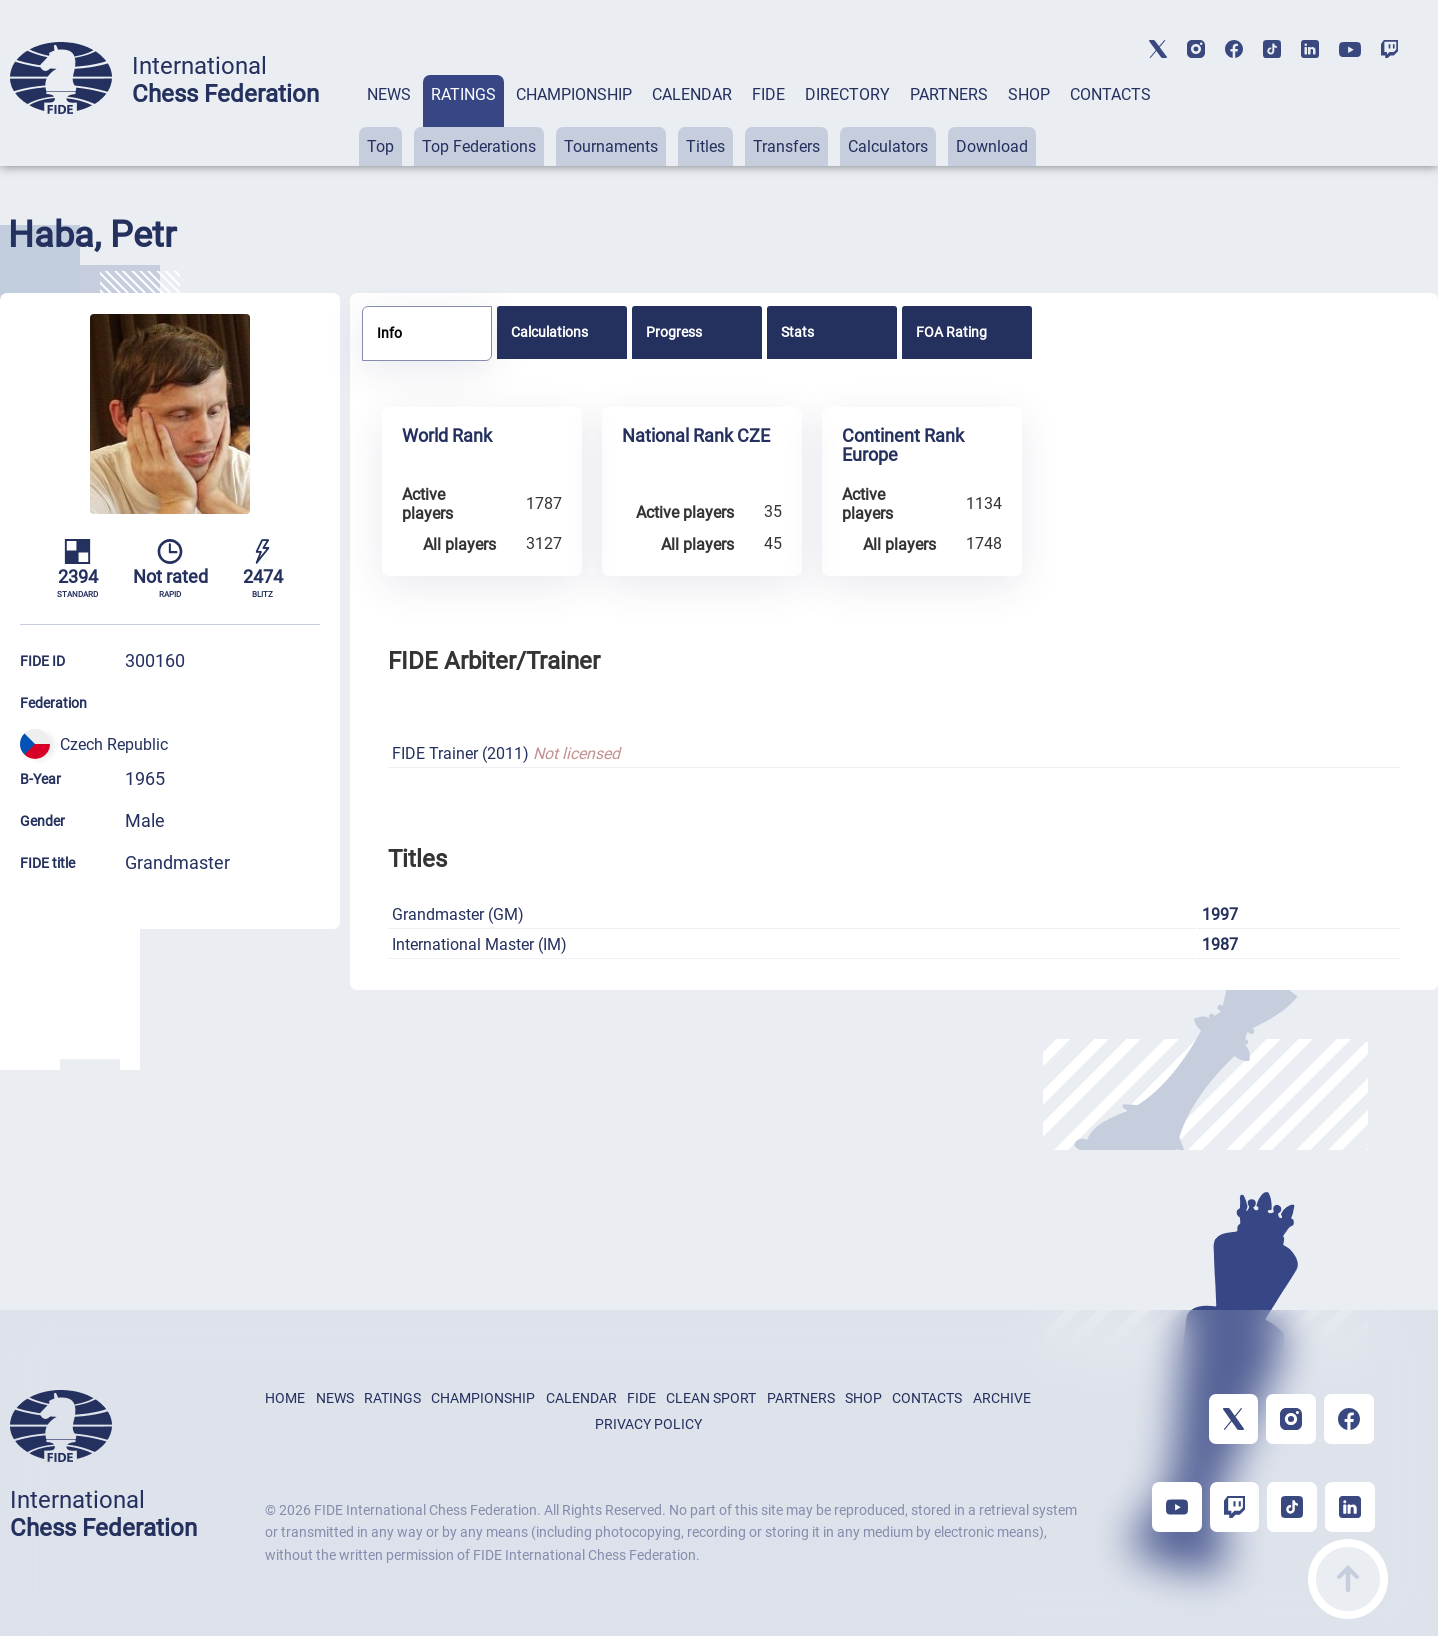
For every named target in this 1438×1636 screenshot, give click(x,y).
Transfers (786, 146)
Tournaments (611, 146)
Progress (674, 332)
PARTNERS (949, 94)
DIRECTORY (847, 94)
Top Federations (479, 146)
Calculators (888, 146)
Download (992, 146)
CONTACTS (1110, 94)
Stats (797, 332)
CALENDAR (692, 94)
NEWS (389, 94)
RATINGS (463, 94)
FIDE (768, 94)
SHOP (1029, 94)
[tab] (389, 120)
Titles (705, 146)
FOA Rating (951, 332)
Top (380, 146)
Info (389, 333)
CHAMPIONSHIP (574, 94)
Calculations (549, 332)
